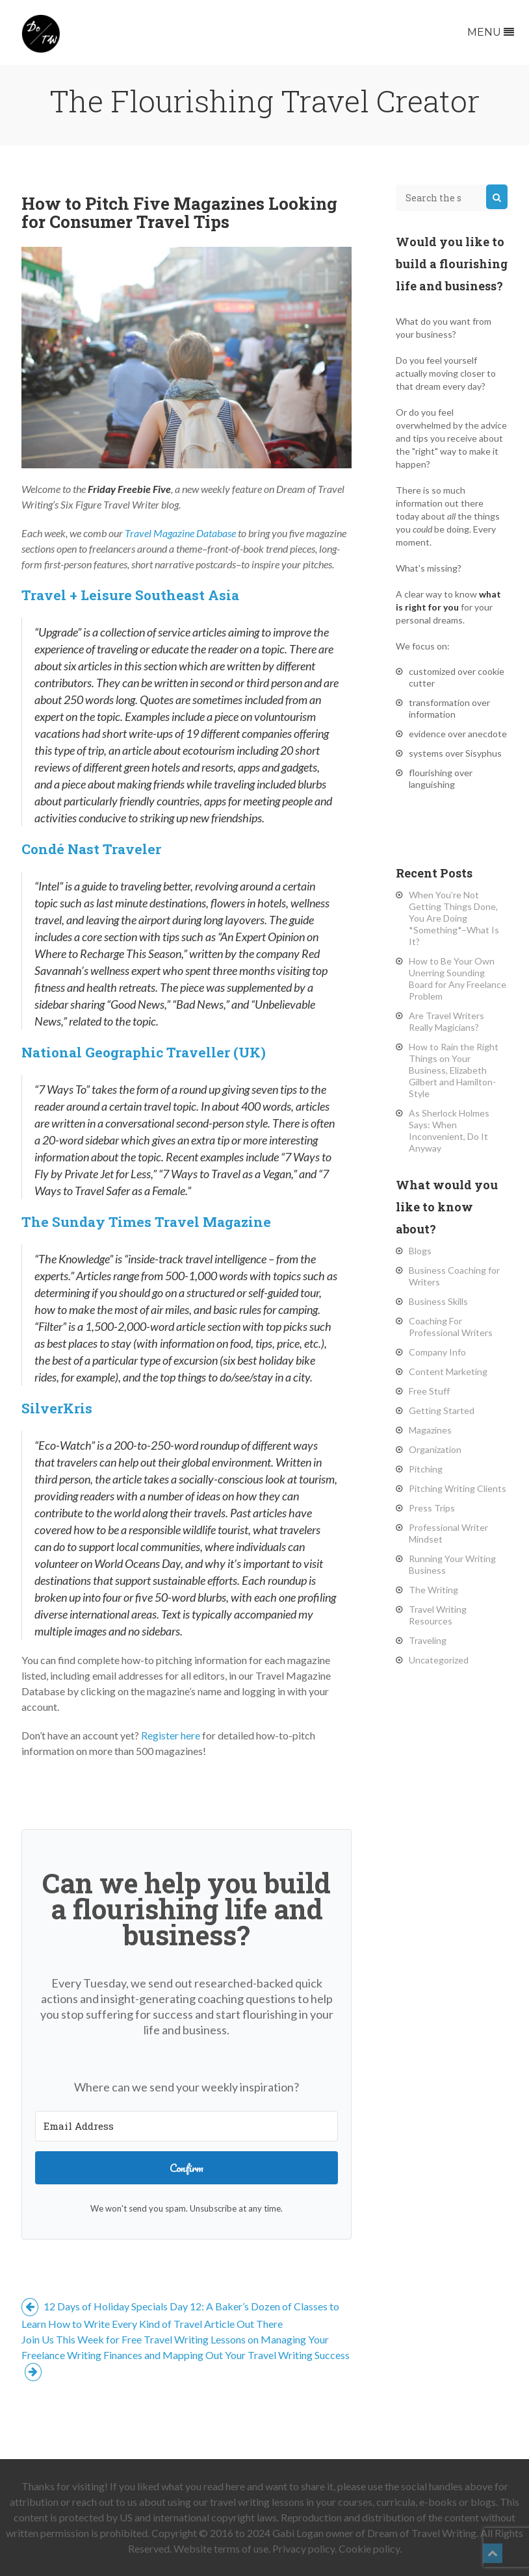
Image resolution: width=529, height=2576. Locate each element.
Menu (490, 32)
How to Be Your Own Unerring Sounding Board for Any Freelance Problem (457, 978)
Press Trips (432, 1507)
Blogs (420, 1250)
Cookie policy (369, 2548)
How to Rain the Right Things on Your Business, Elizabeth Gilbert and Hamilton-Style (453, 1070)
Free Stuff (429, 1390)
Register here (170, 1735)
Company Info (437, 1351)
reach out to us (104, 2501)
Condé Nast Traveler (91, 849)
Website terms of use (221, 2548)
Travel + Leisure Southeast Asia (130, 595)
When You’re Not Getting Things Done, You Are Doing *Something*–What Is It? (454, 918)
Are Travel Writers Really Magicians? (446, 1021)
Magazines (430, 1429)
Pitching (426, 1468)
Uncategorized (439, 1659)
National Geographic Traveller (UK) (143, 1052)
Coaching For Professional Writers (451, 1326)
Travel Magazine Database (180, 533)
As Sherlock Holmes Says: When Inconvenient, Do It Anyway (449, 1130)
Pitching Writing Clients (457, 1488)
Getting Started (441, 1410)
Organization (435, 1449)
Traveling (427, 1640)
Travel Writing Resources (438, 1615)
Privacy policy (303, 2548)
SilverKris (56, 1408)
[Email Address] (186, 2126)
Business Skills (438, 1301)
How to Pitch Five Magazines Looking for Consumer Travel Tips (179, 212)
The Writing (433, 1589)
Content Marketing (448, 1371)
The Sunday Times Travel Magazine (146, 1222)
